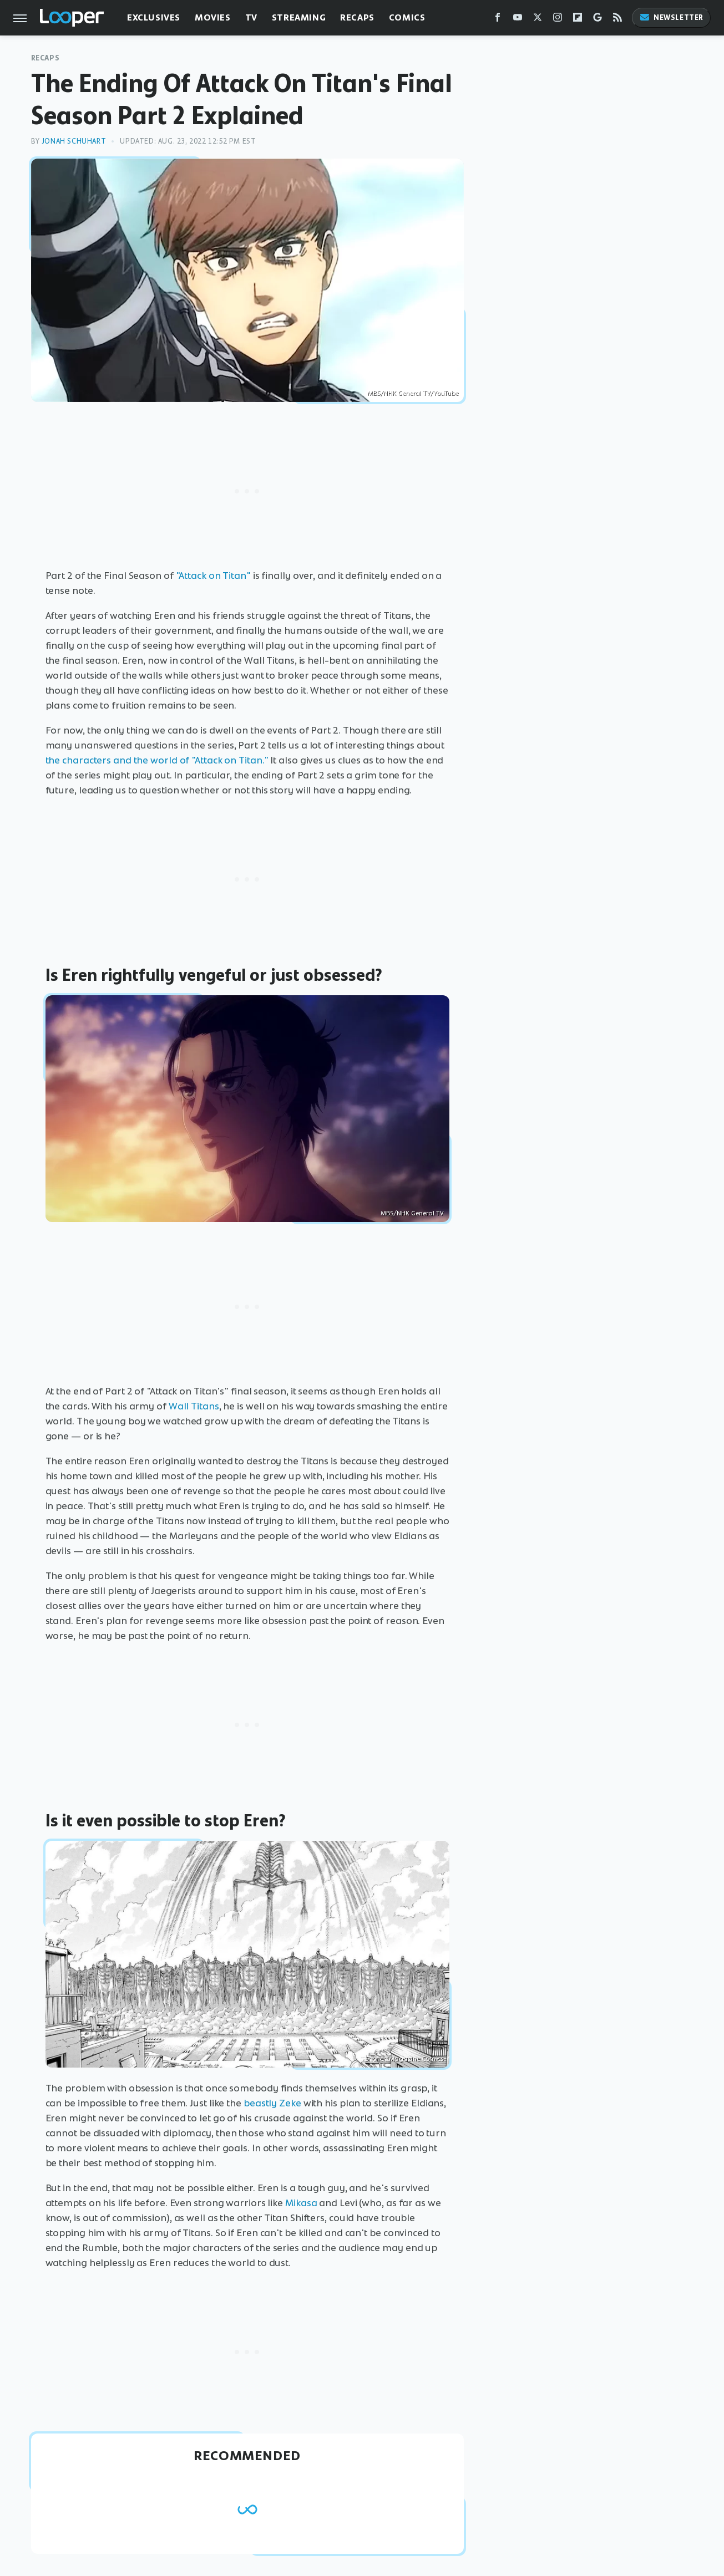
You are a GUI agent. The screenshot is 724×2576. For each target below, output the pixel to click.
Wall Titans (194, 1406)
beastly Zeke (272, 2103)
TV (251, 17)
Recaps (357, 17)
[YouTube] (517, 19)
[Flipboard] (577, 19)
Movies (213, 17)
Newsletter (671, 17)
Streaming (299, 17)
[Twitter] (537, 19)
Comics (407, 17)
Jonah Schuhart (74, 141)
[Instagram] (557, 19)
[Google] (597, 19)
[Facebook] (497, 19)
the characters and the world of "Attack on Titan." (157, 760)
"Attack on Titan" (213, 575)
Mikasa (301, 2203)
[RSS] (617, 19)
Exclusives (153, 17)
